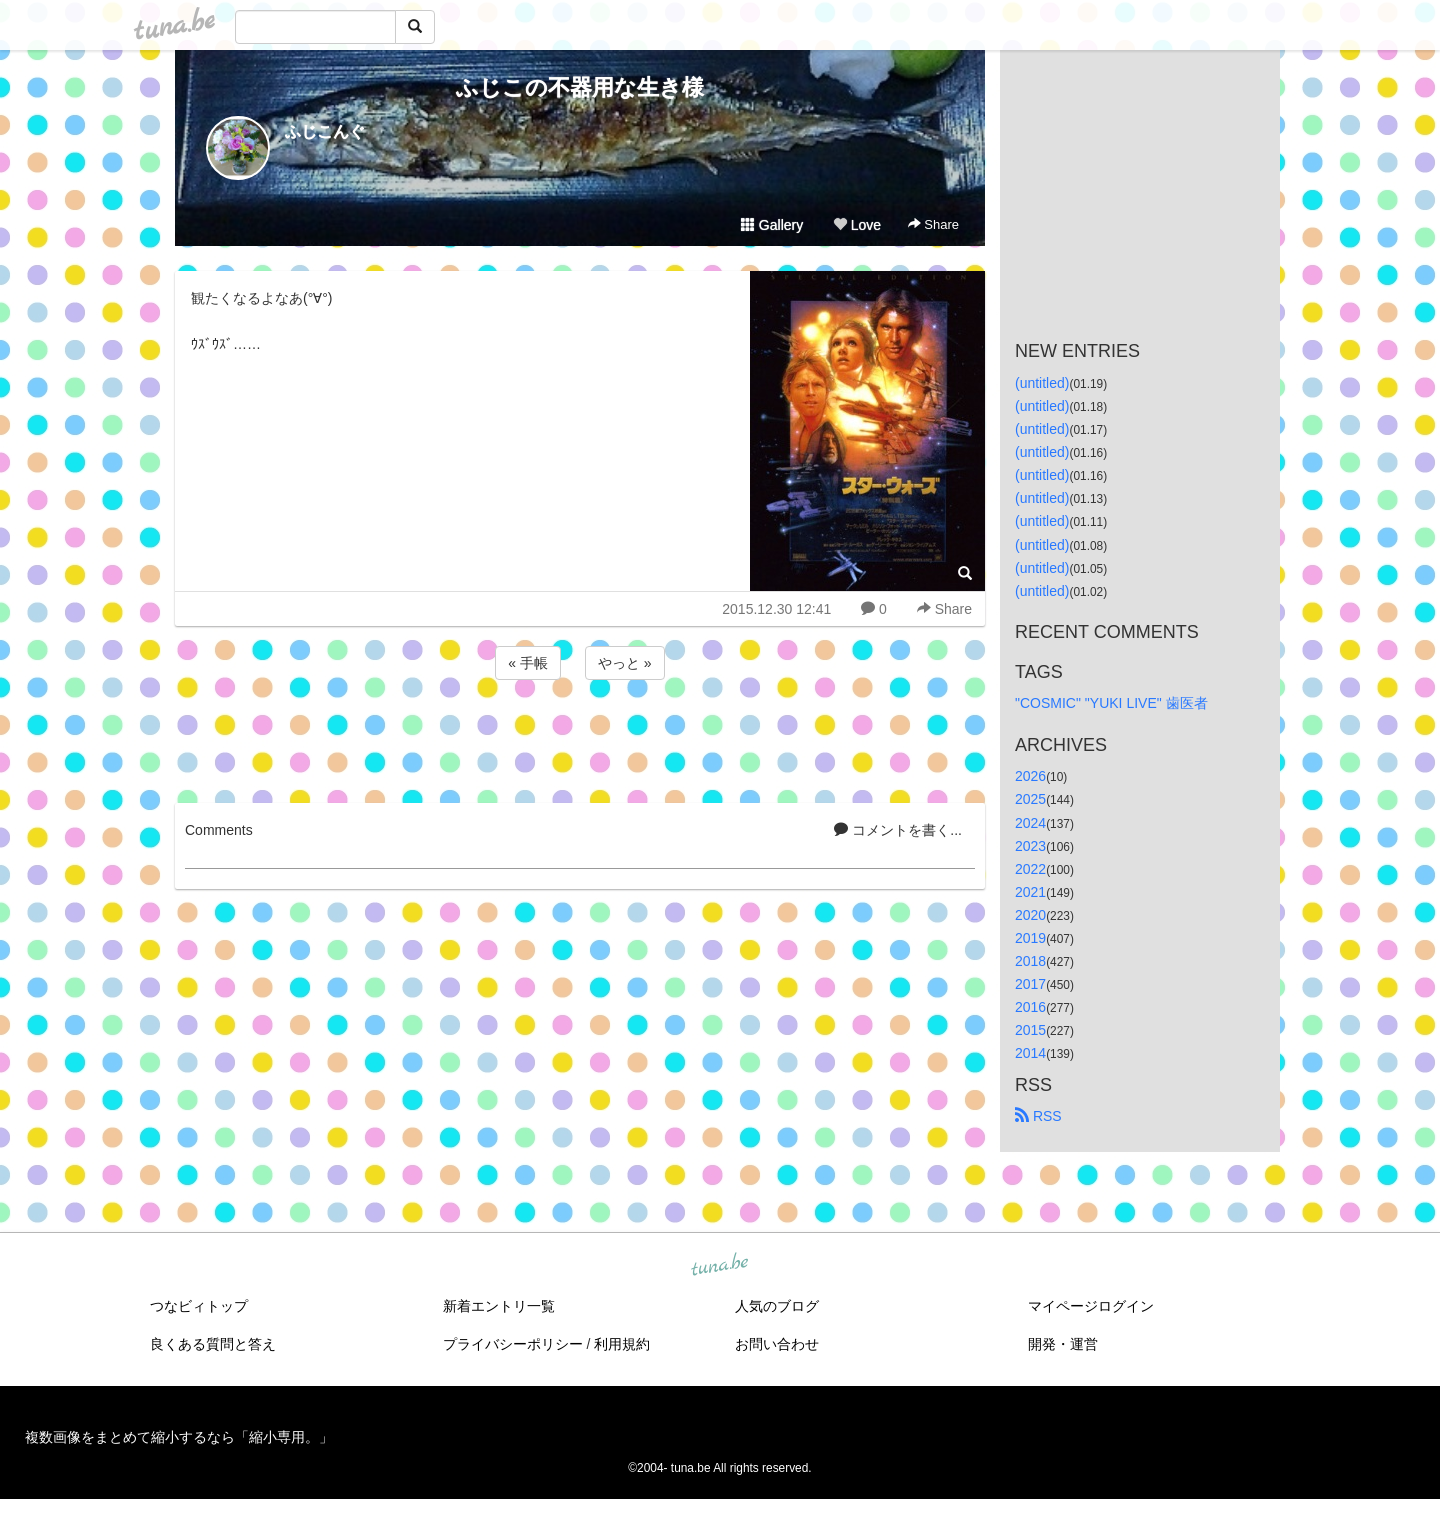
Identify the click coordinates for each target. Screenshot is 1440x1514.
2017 (1030, 984)
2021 (1030, 892)
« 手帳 (528, 663)
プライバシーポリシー (513, 1344)
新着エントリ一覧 (499, 1306)
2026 (1030, 776)
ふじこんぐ (325, 131)
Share (933, 224)
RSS (1038, 1116)
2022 (1030, 869)
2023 (1030, 846)
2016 (1030, 1007)
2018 (1030, 961)
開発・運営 (1063, 1344)
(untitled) (1042, 383)
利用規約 (622, 1344)
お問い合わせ (777, 1344)
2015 (1030, 1030)
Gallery (772, 225)
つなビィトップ (199, 1306)
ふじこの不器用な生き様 (580, 87)
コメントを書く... (898, 830)
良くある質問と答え (213, 1344)
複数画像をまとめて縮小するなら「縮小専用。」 (179, 1437)
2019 (1030, 938)
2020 (1030, 915)
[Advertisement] (580, 738)
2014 (1030, 1053)
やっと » (625, 663)
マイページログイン (1091, 1306)
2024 (1030, 823)
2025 (1030, 799)
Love (857, 225)
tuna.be (719, 1265)
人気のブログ (777, 1306)
